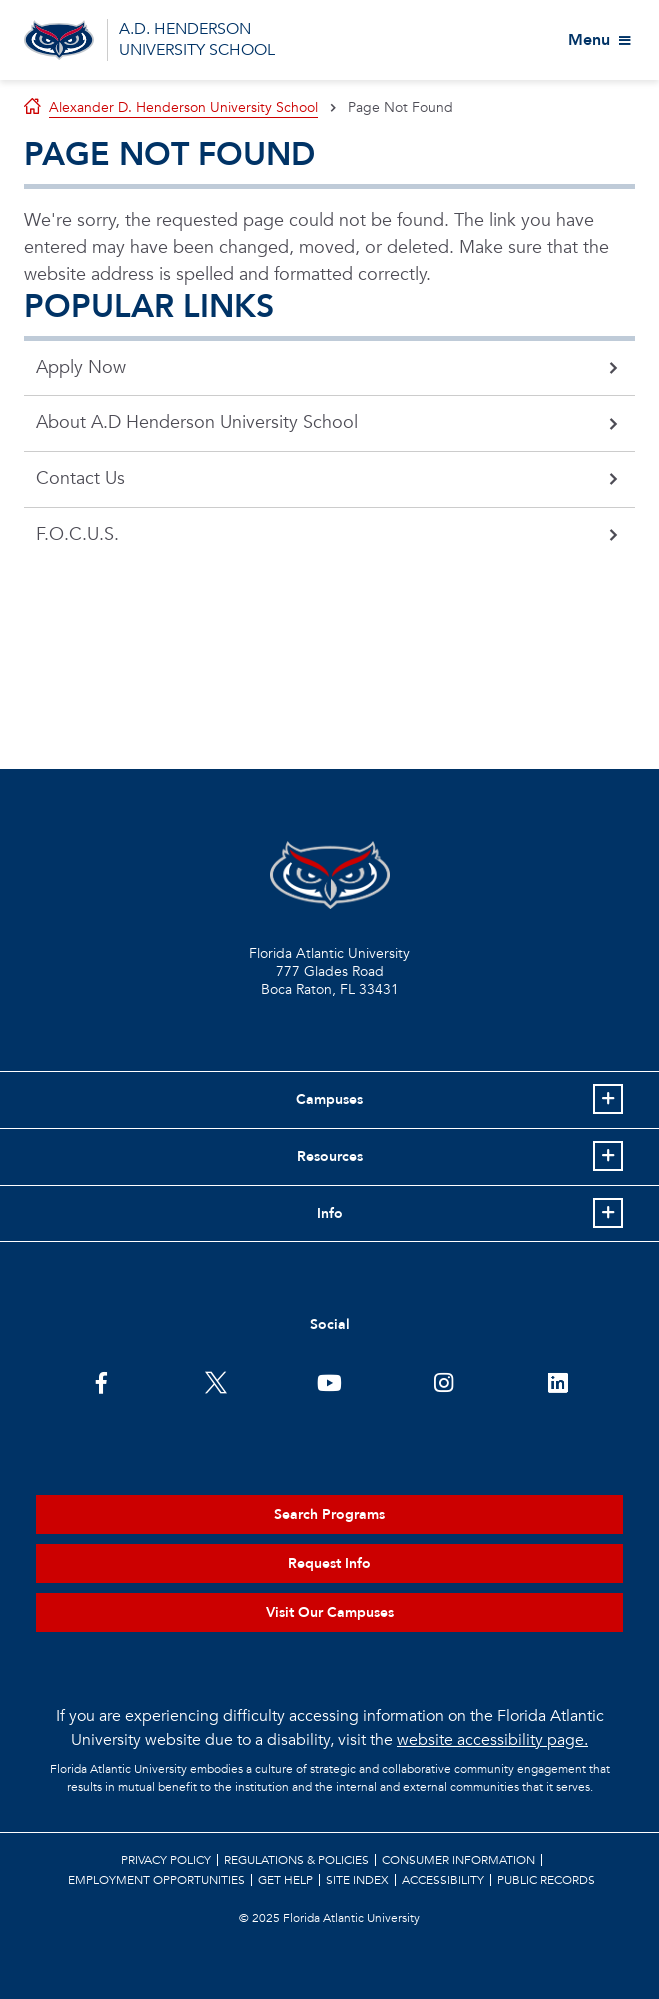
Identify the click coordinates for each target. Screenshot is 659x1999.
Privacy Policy (166, 1860)
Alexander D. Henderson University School (183, 107)
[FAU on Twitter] (215, 1381)
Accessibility (443, 1880)
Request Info (329, 1563)
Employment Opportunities (156, 1880)
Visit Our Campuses (330, 1612)
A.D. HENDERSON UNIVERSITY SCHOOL (197, 39)
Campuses (329, 1099)
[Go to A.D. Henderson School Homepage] (59, 40)
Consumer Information (458, 1860)
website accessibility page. (492, 1740)
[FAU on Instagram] (443, 1381)
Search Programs (329, 1514)
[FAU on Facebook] (101, 1381)
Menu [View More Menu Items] (589, 40)
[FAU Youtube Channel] (329, 1381)
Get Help (285, 1880)
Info (330, 1213)
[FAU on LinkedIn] (557, 1381)
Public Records (546, 1880)
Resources (330, 1156)
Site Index (357, 1880)
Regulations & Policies (296, 1860)
